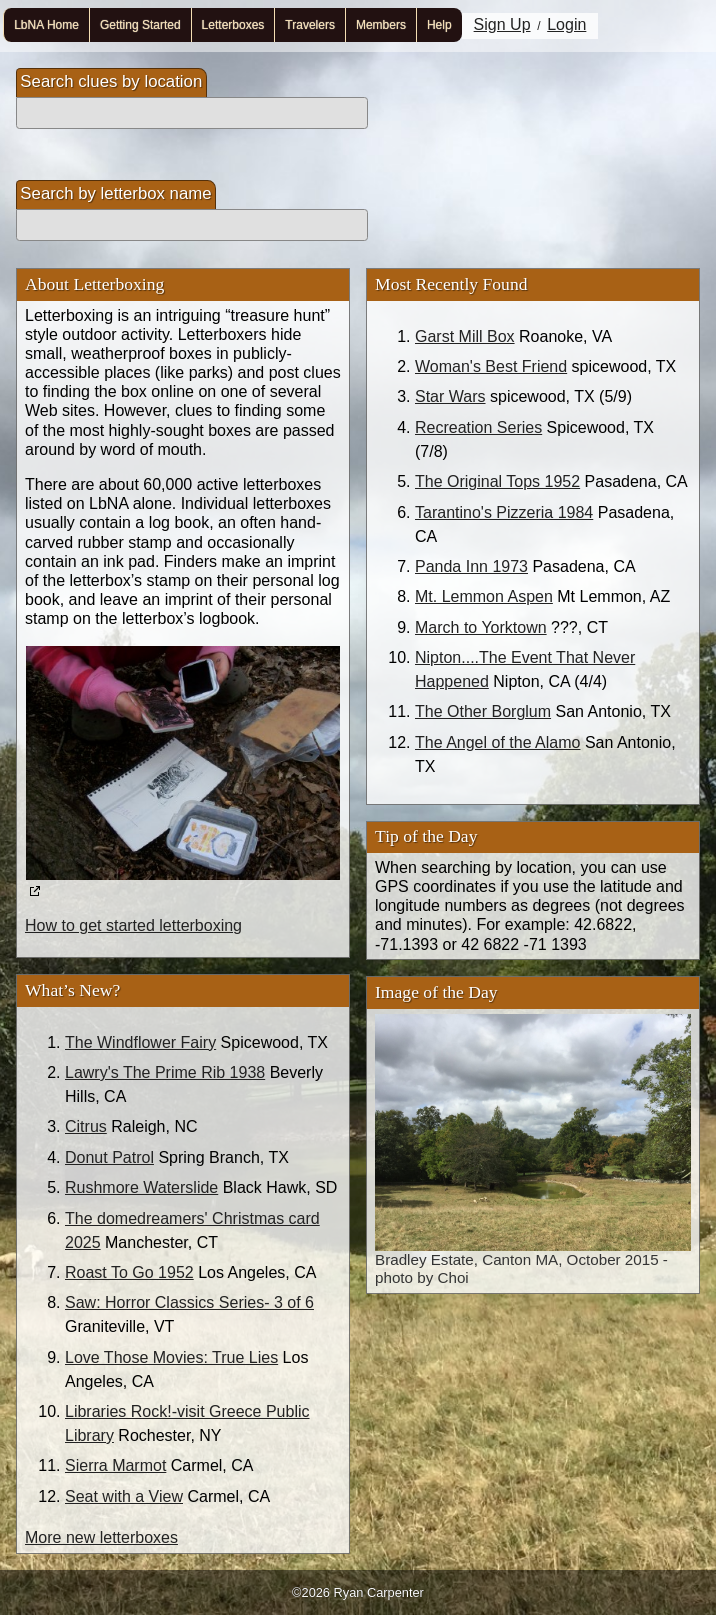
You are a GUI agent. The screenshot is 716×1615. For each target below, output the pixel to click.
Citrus (86, 1126)
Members (381, 25)
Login (566, 24)
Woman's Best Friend (491, 366)
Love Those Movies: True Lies (171, 1357)
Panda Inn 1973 (471, 566)
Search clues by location (111, 81)
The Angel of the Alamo (497, 742)
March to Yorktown (481, 627)
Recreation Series (478, 427)
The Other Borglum (483, 711)
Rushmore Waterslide (141, 1187)
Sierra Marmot (115, 1465)
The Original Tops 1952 (497, 481)
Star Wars (450, 396)
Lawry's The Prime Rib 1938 (165, 1072)
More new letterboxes (101, 1537)
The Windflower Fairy (140, 1042)
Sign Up (502, 24)
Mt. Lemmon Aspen (484, 596)
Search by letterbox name (115, 193)
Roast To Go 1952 (129, 1272)
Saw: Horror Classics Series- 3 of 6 (189, 1302)
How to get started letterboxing (133, 925)
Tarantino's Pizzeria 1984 (504, 512)
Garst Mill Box (465, 336)
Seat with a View (124, 1496)
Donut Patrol (109, 1157)
